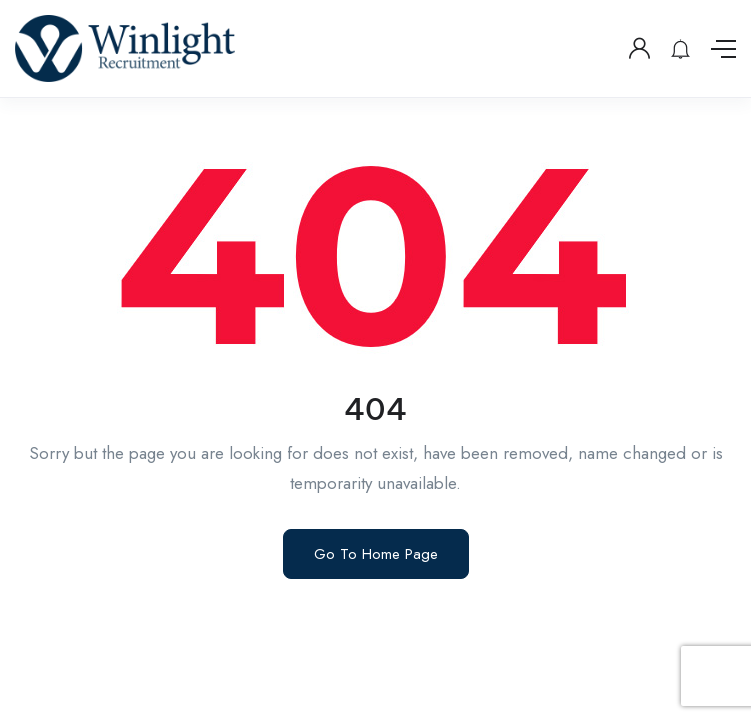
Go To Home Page (376, 554)
